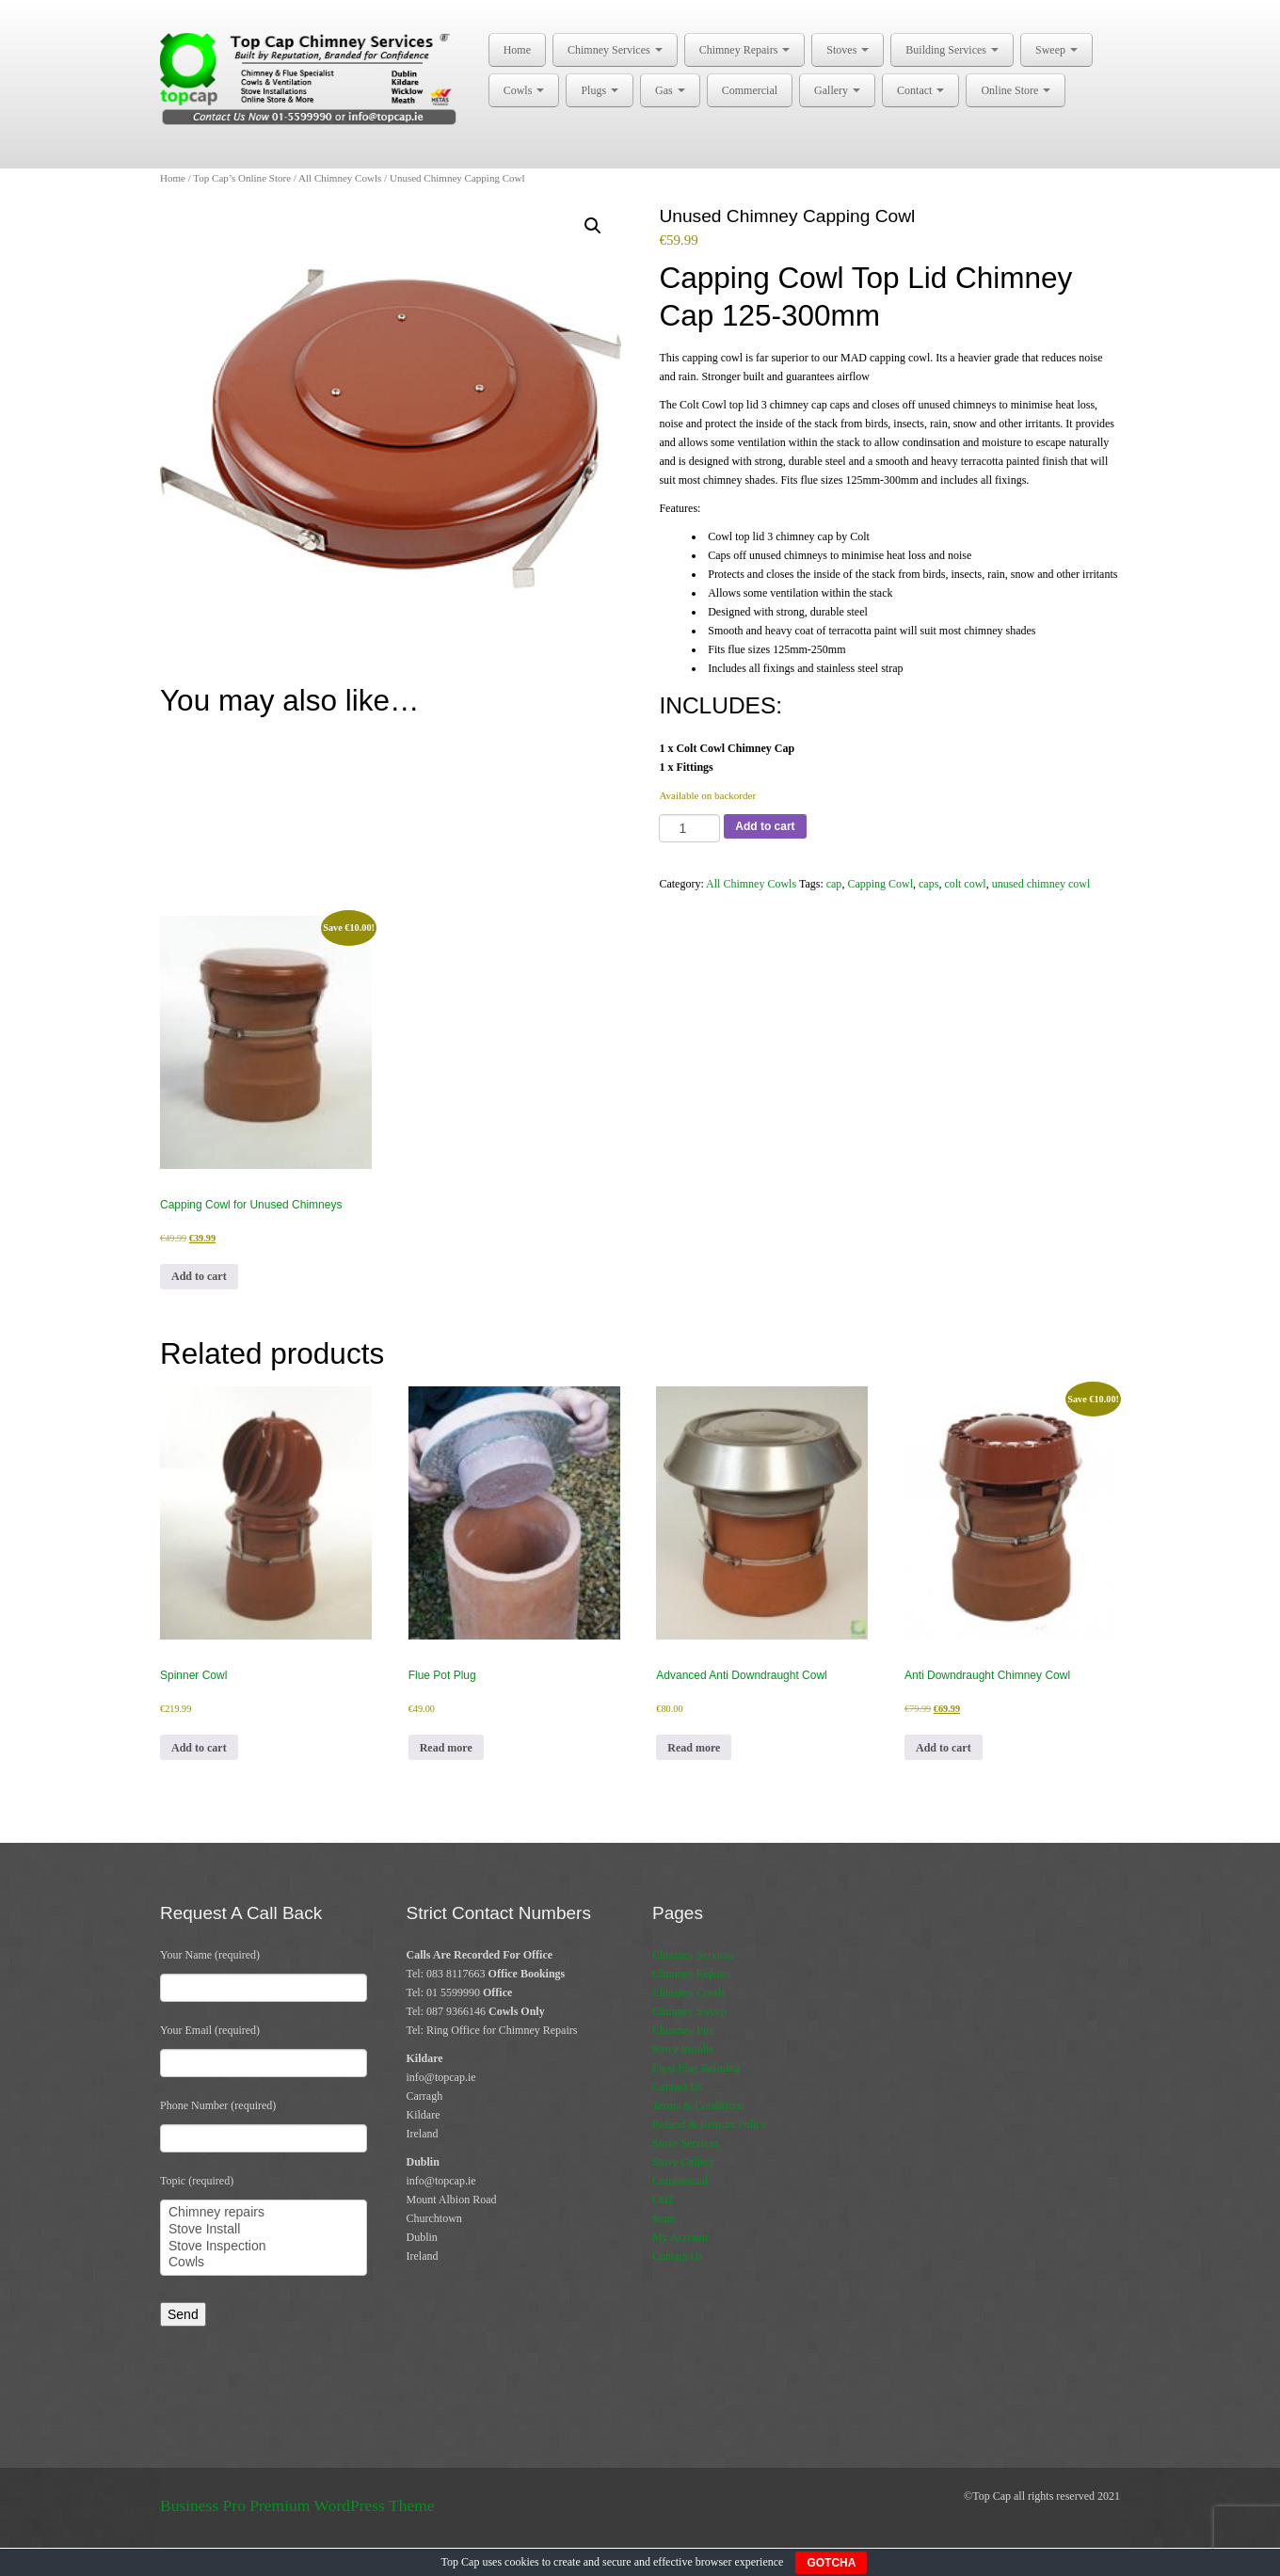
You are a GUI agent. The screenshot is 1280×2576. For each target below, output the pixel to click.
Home (517, 49)
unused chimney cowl (1041, 883)
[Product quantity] (689, 828)
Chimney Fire (683, 2030)
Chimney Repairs (745, 49)
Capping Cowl (880, 883)
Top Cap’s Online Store (242, 178)
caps (928, 883)
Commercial (749, 90)
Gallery (837, 90)
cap (834, 883)
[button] (593, 226)
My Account (680, 2237)
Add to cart (764, 826)
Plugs (599, 90)
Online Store (1015, 90)
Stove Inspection (263, 2246)
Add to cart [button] (199, 1276)
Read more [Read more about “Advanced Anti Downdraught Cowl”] (693, 1747)
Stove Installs (682, 2049)
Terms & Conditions (698, 2105)
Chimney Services (615, 49)
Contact (920, 90)
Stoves (847, 49)
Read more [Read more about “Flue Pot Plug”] (446, 1747)
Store (664, 2218)
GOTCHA (831, 2562)
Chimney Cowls (689, 1992)
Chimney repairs (263, 2212)
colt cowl (964, 883)
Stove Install (263, 2229)
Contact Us (677, 2086)
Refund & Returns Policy (709, 2124)
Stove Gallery (683, 2161)
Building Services (952, 49)
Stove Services (685, 2143)
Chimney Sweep (689, 2011)
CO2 (663, 2199)
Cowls (524, 90)
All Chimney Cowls (339, 178)
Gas (670, 90)
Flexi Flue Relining (696, 2067)
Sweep (1056, 49)
